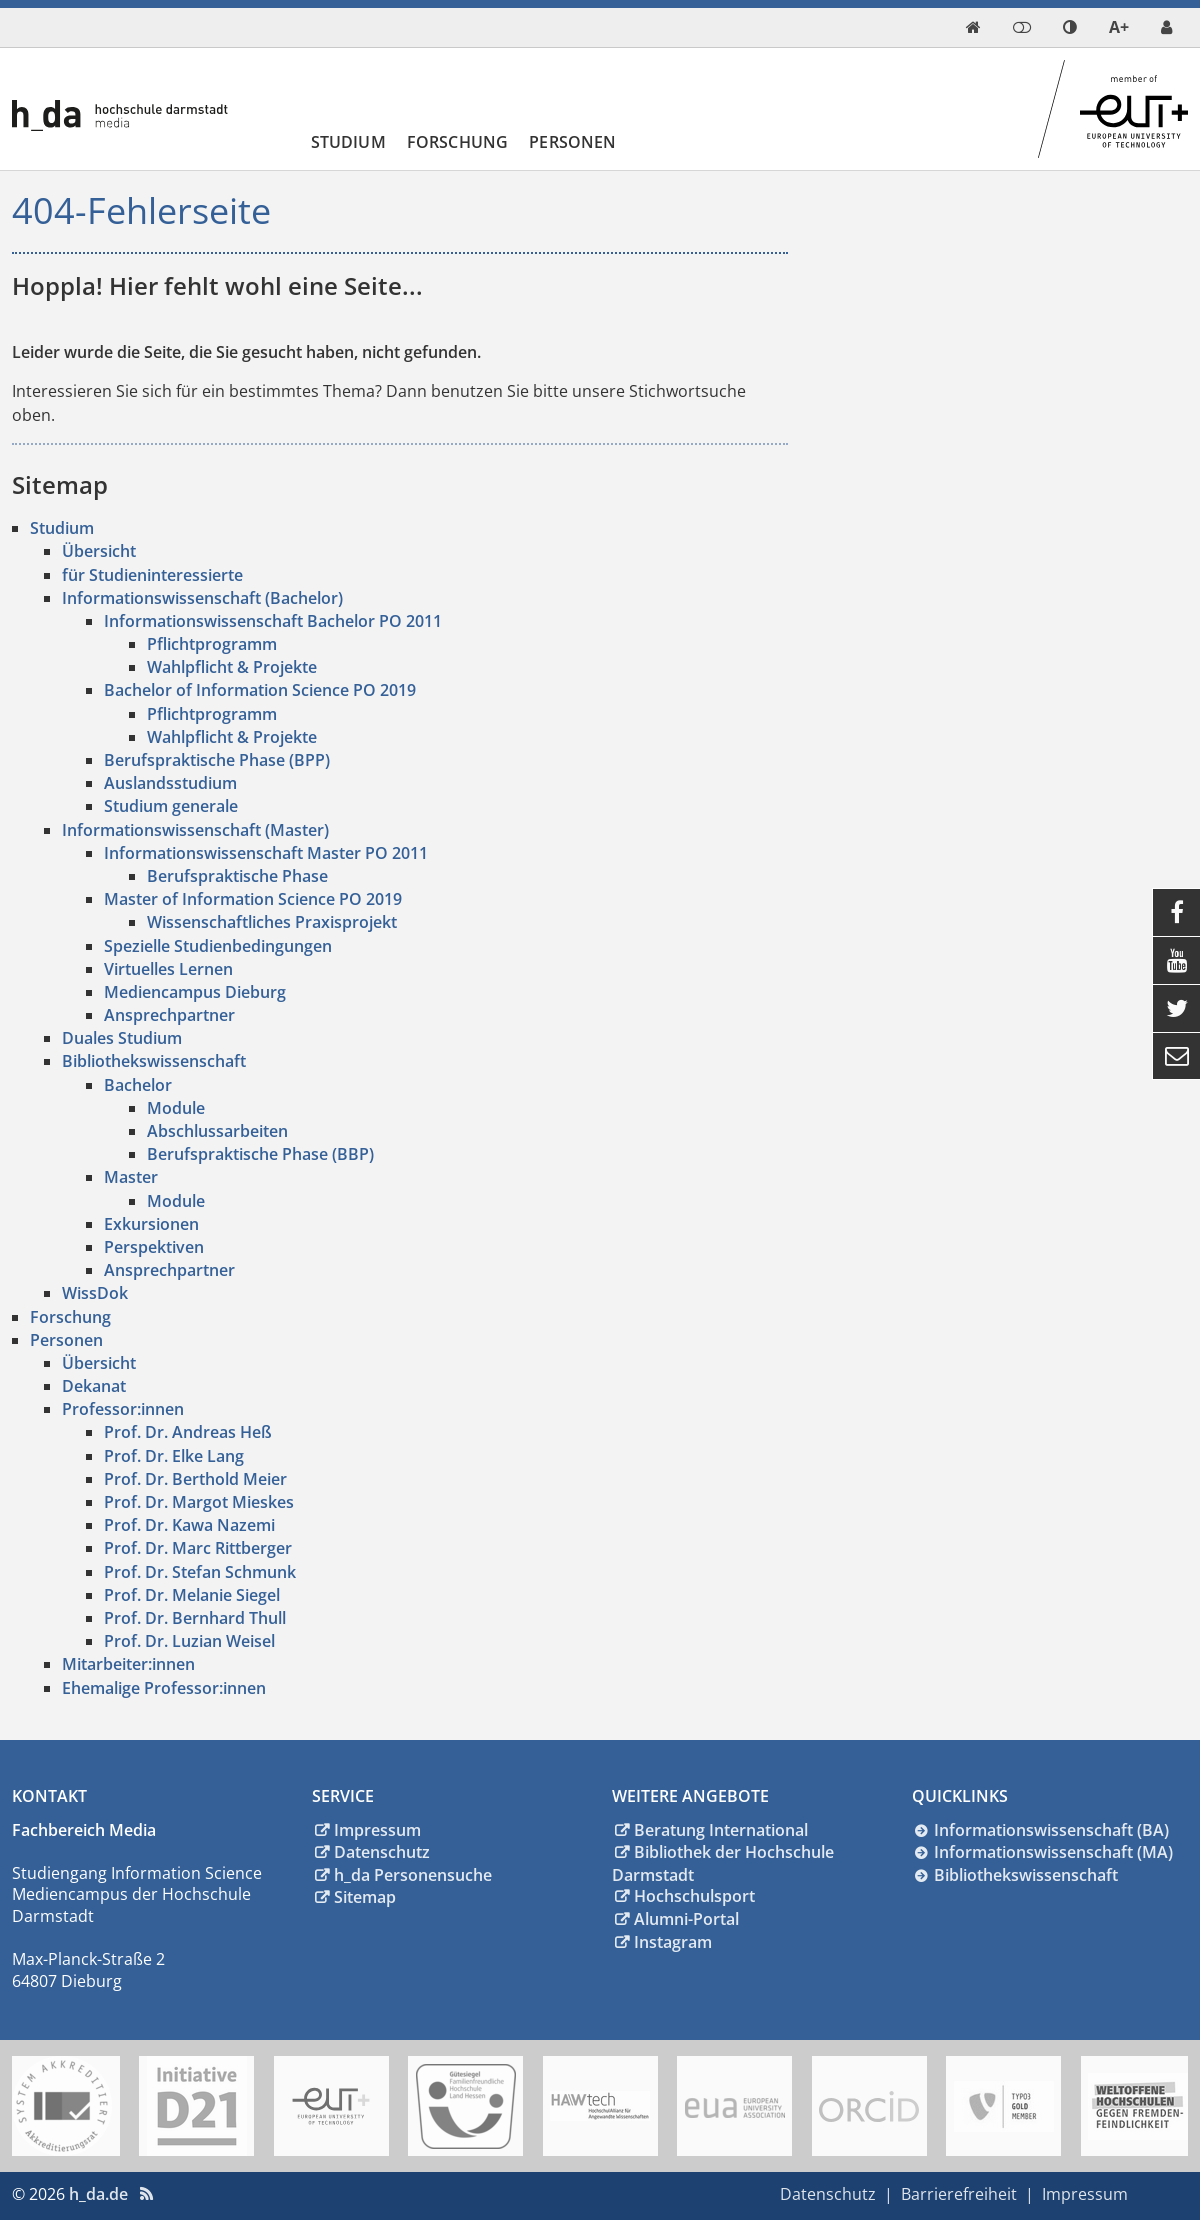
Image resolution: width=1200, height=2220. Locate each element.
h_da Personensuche (413, 1875)
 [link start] (973, 27)
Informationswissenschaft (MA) (1053, 1852)
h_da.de (98, 2194)
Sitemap (365, 1897)
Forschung (457, 142)
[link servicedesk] (1166, 27)
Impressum (377, 1830)
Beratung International (721, 1830)
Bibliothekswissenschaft (1026, 1875)
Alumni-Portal (686, 1919)
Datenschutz (382, 1852)
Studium (348, 142)
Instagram (673, 1942)
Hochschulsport (694, 1896)
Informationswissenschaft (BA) (1051, 1830)
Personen (572, 142)
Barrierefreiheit (959, 2194)
